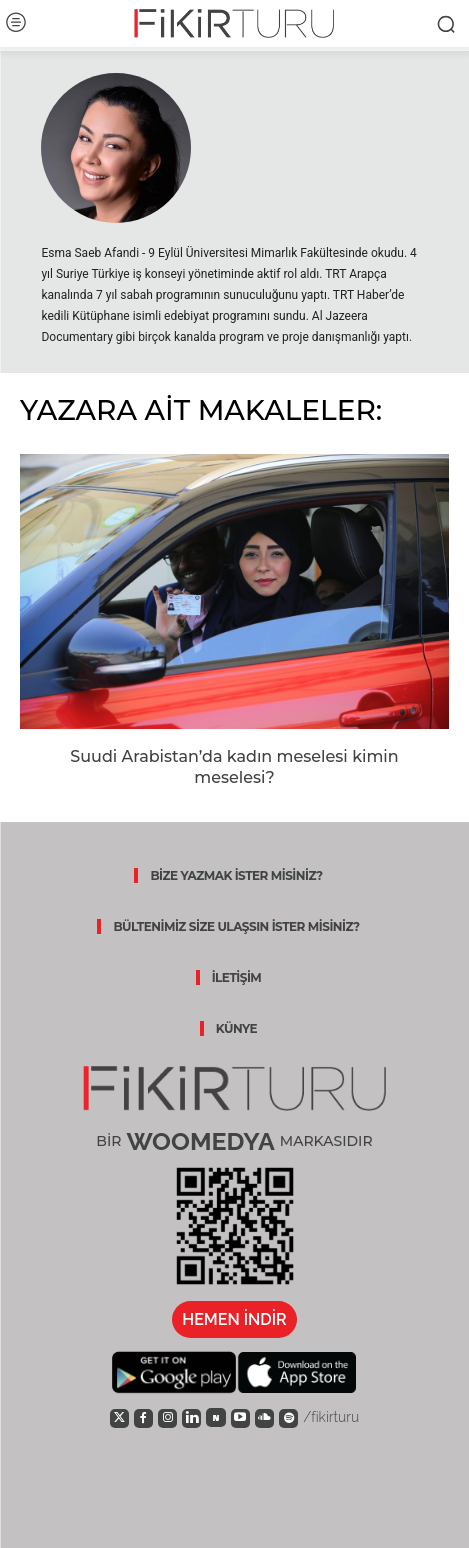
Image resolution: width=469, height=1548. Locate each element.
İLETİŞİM (237, 977)
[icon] (119, 1417)
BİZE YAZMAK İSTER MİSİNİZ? (236, 875)
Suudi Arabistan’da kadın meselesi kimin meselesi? (234, 767)
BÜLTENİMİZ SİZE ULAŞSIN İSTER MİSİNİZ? (236, 926)
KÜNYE (236, 1028)
